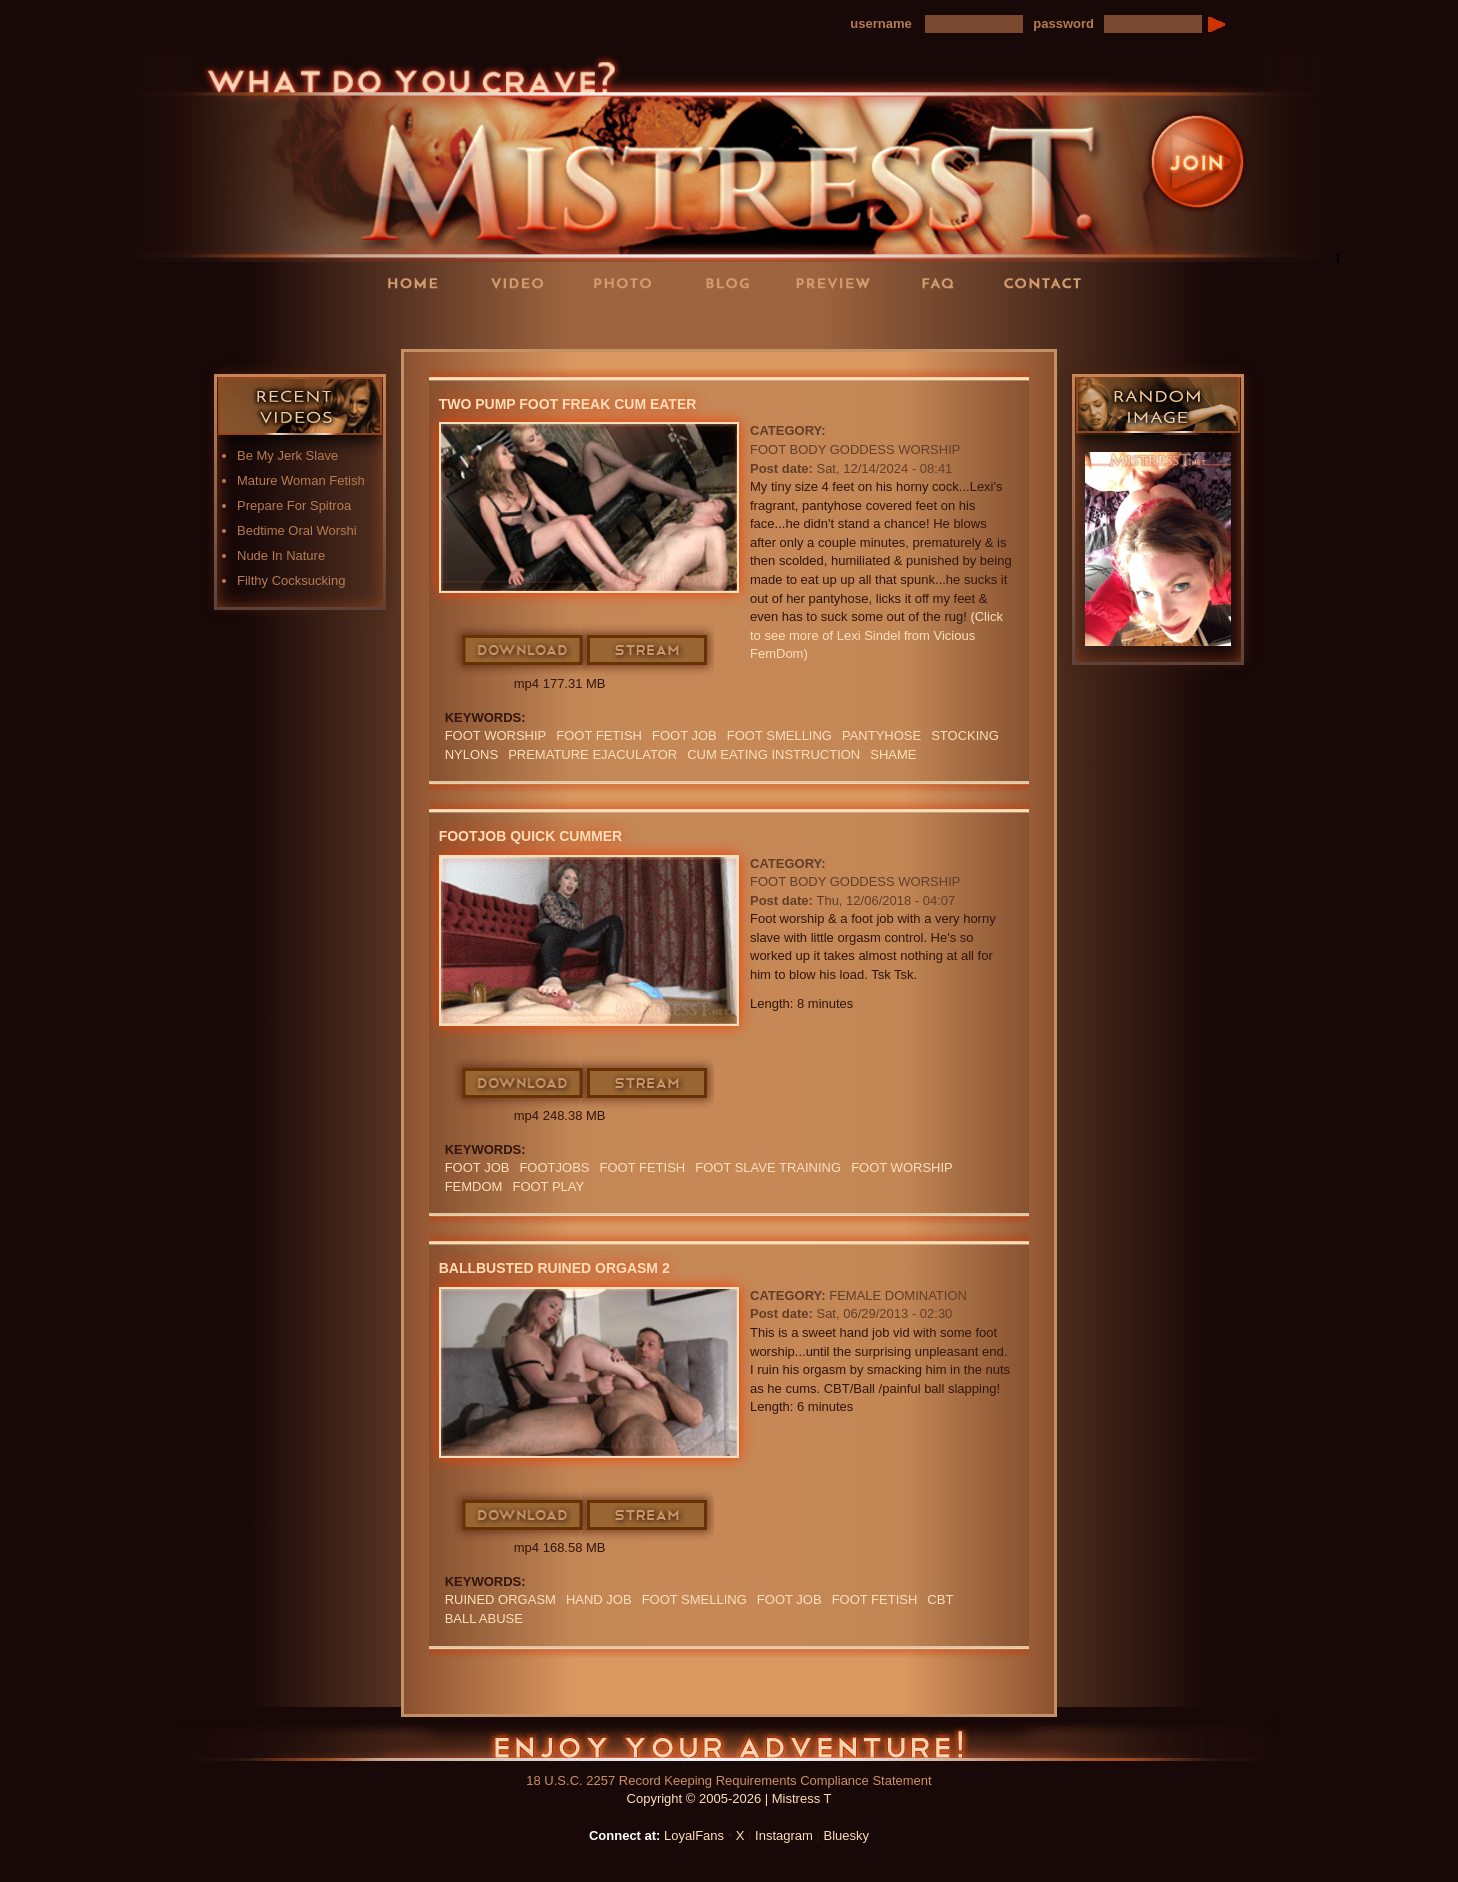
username (880, 23)
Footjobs (554, 1167)
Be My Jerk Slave (287, 455)
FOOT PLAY (548, 1186)
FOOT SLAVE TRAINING (768, 1167)
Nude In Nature (281, 555)
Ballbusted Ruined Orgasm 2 (554, 1268)
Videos (524, 282)
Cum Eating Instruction (773, 754)
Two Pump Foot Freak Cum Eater (568, 404)
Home (419, 282)
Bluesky (847, 1835)
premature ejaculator (592, 754)
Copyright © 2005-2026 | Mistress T (729, 1798)
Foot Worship (496, 735)
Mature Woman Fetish (301, 480)
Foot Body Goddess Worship (855, 449)
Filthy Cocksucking (291, 580)
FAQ (944, 282)
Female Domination (898, 1295)
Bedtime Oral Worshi (297, 530)
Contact (1049, 282)
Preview (839, 282)
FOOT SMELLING (779, 735)
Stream (648, 651)
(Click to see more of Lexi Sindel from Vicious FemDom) (876, 635)
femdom (474, 1186)
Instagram (784, 1835)
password (1063, 23)
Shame (893, 754)
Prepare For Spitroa (294, 505)
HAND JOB (599, 1599)
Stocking (965, 735)
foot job (684, 735)
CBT (940, 1599)
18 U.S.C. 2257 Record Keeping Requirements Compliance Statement (728, 1780)
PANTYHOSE (881, 735)
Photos (629, 282)
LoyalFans (525, 323)
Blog (734, 282)
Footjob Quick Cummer (531, 836)
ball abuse (484, 1618)
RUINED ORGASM (500, 1599)
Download (523, 651)
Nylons (471, 754)
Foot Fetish (599, 735)
